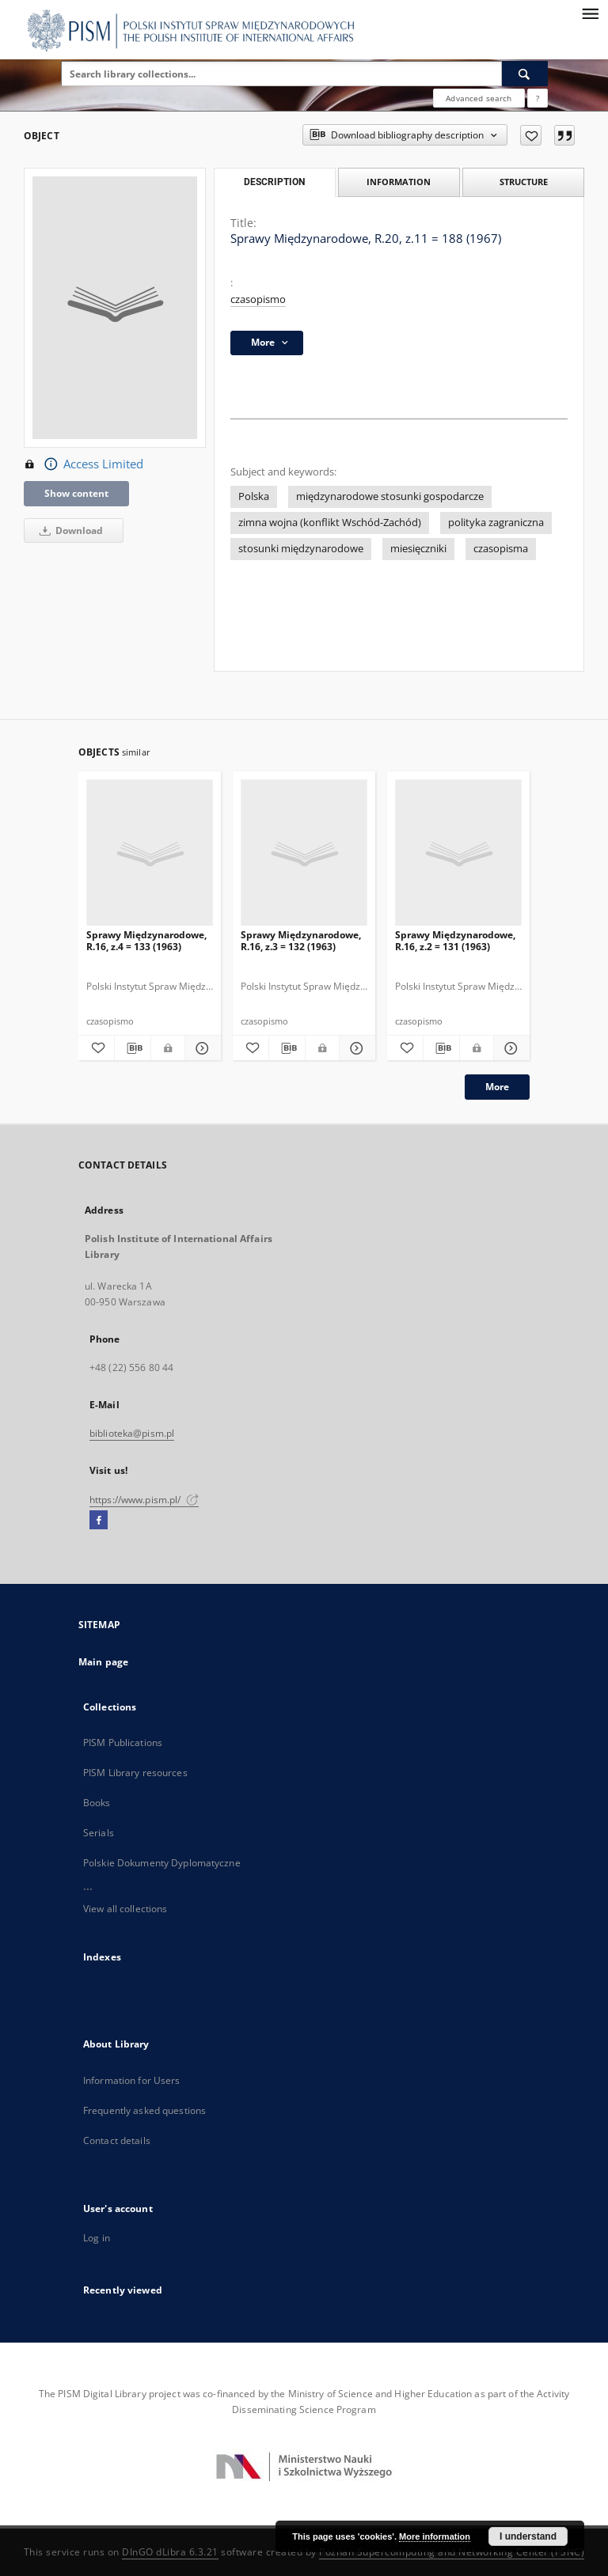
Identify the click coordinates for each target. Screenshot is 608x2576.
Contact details (116, 2140)
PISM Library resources (135, 1772)
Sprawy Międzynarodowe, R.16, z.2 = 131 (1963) (455, 940)
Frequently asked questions (144, 2110)
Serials (98, 1832)
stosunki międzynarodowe (300, 548)
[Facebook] (98, 1520)
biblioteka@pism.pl (131, 1433)
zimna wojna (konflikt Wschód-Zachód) (329, 522)
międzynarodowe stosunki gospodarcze (390, 496)
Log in (96, 2238)
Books (97, 1802)
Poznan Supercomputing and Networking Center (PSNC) (451, 2552)
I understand (528, 2536)
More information (434, 2536)
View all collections (125, 1908)
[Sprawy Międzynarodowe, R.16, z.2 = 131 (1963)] (458, 853)
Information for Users (131, 2080)
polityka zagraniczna (496, 522)
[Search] (525, 73)
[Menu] (590, 12)
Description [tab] (274, 182)
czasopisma (500, 548)
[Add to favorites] (531, 135)
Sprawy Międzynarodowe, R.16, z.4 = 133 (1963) (146, 940)
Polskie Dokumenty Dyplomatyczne (162, 1862)
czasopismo (258, 299)
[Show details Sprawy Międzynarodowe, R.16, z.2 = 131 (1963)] (509, 1048)
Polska (253, 496)
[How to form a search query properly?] (537, 98)
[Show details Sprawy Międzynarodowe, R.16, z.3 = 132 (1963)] (355, 1048)
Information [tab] (399, 182)
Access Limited (83, 464)
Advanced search (478, 98)
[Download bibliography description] (132, 1048)
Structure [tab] (524, 182)
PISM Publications (122, 1742)
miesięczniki (418, 548)
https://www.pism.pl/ (144, 1499)
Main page (103, 1662)
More (497, 1086)
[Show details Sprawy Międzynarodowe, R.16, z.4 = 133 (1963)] (200, 1048)
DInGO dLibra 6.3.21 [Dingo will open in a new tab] (170, 2552)
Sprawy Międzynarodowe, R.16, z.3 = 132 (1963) (301, 940)
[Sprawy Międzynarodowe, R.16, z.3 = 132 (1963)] (304, 853)
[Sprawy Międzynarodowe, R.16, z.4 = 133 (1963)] (149, 853)
